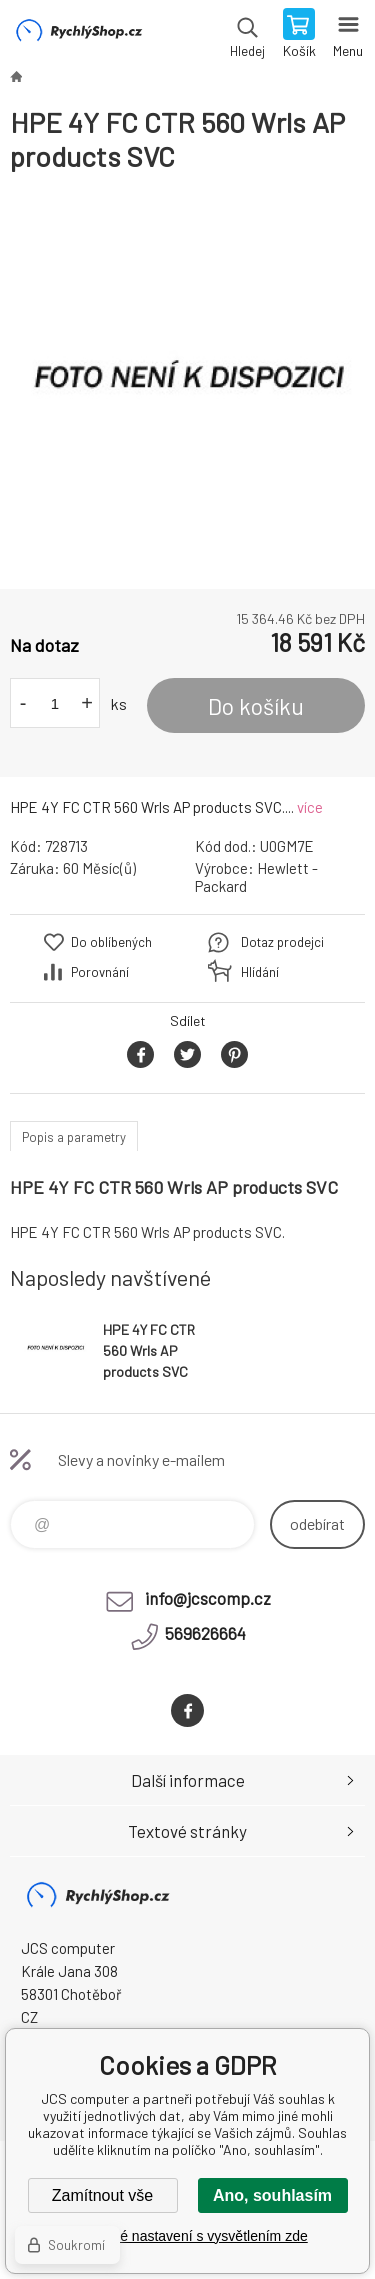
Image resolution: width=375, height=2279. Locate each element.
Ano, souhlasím (272, 2195)
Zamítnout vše (102, 2195)
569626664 (205, 1633)
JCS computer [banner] (78, 35)
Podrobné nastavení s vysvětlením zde (187, 2236)
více (310, 807)
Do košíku (256, 706)
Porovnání (100, 972)
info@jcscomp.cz (208, 1598)
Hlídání (260, 972)
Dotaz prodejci (282, 942)
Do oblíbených (111, 942)
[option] (187, 381)
